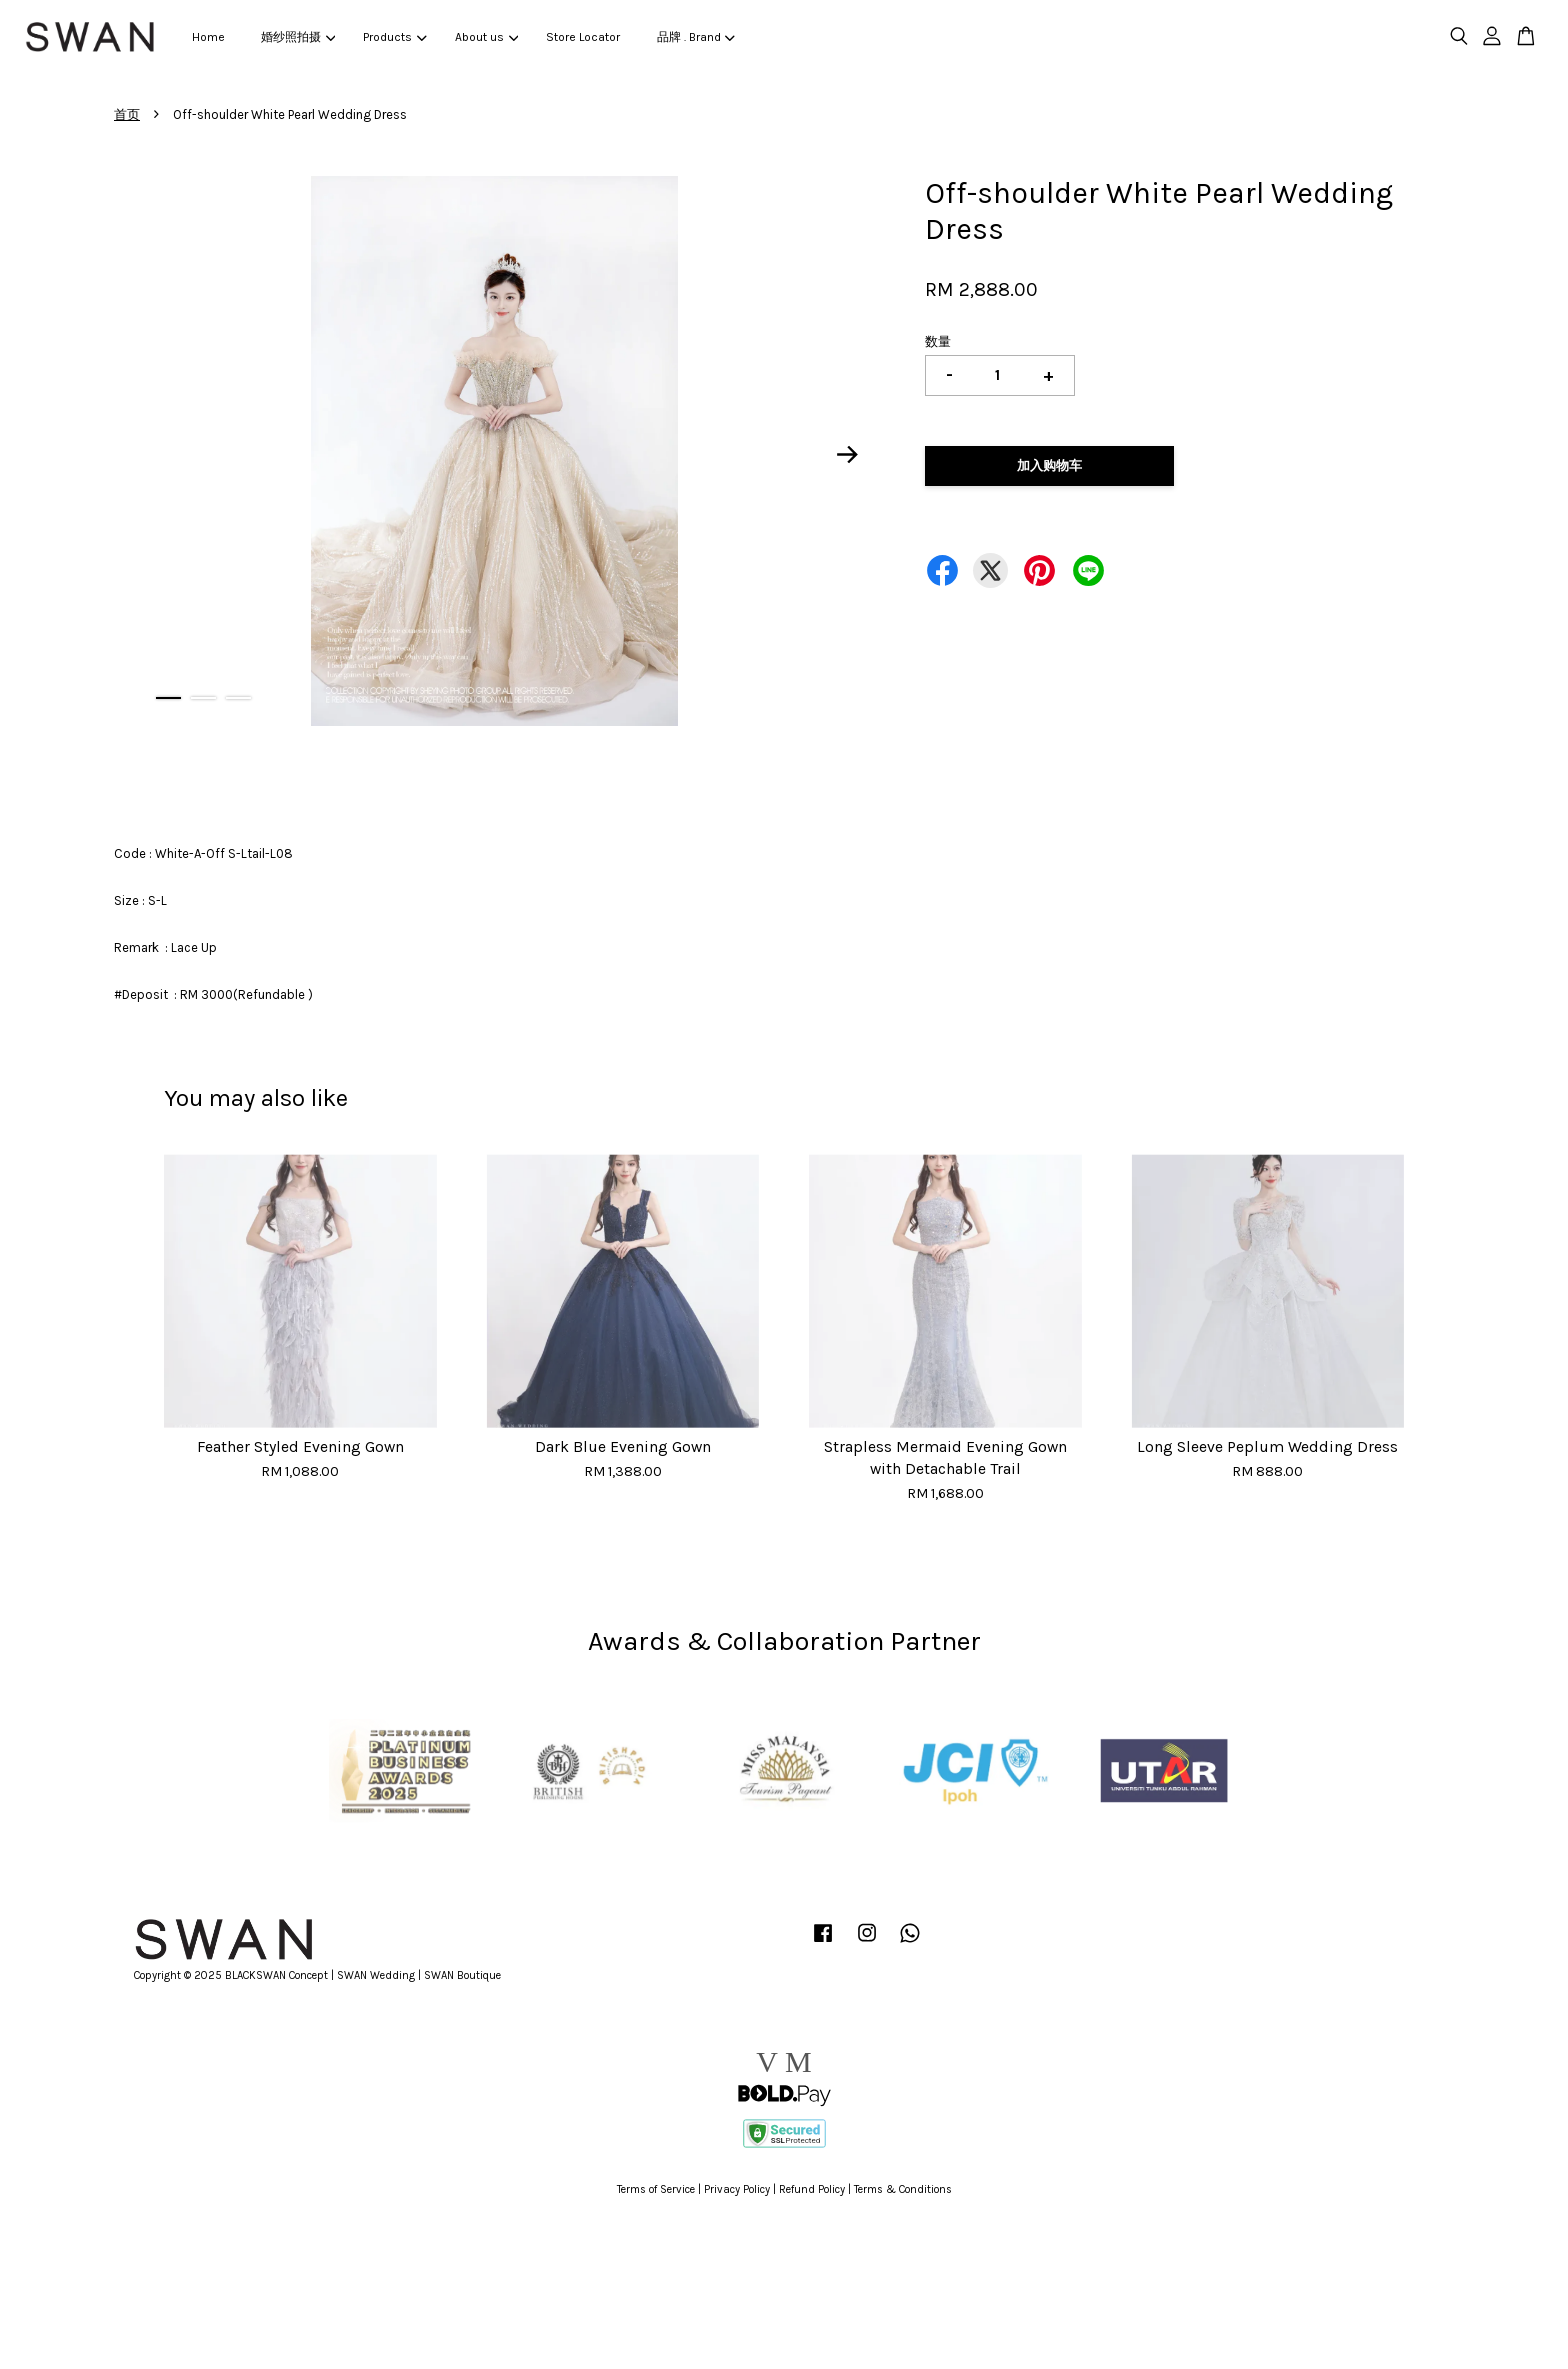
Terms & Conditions (903, 2189)
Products (394, 37)
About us (486, 37)
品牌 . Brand (696, 37)
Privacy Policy (737, 2189)
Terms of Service (656, 2189)
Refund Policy (812, 2189)
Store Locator (583, 37)
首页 (127, 114)
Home (208, 37)
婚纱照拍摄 (298, 37)
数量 (938, 341)
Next (848, 454)
